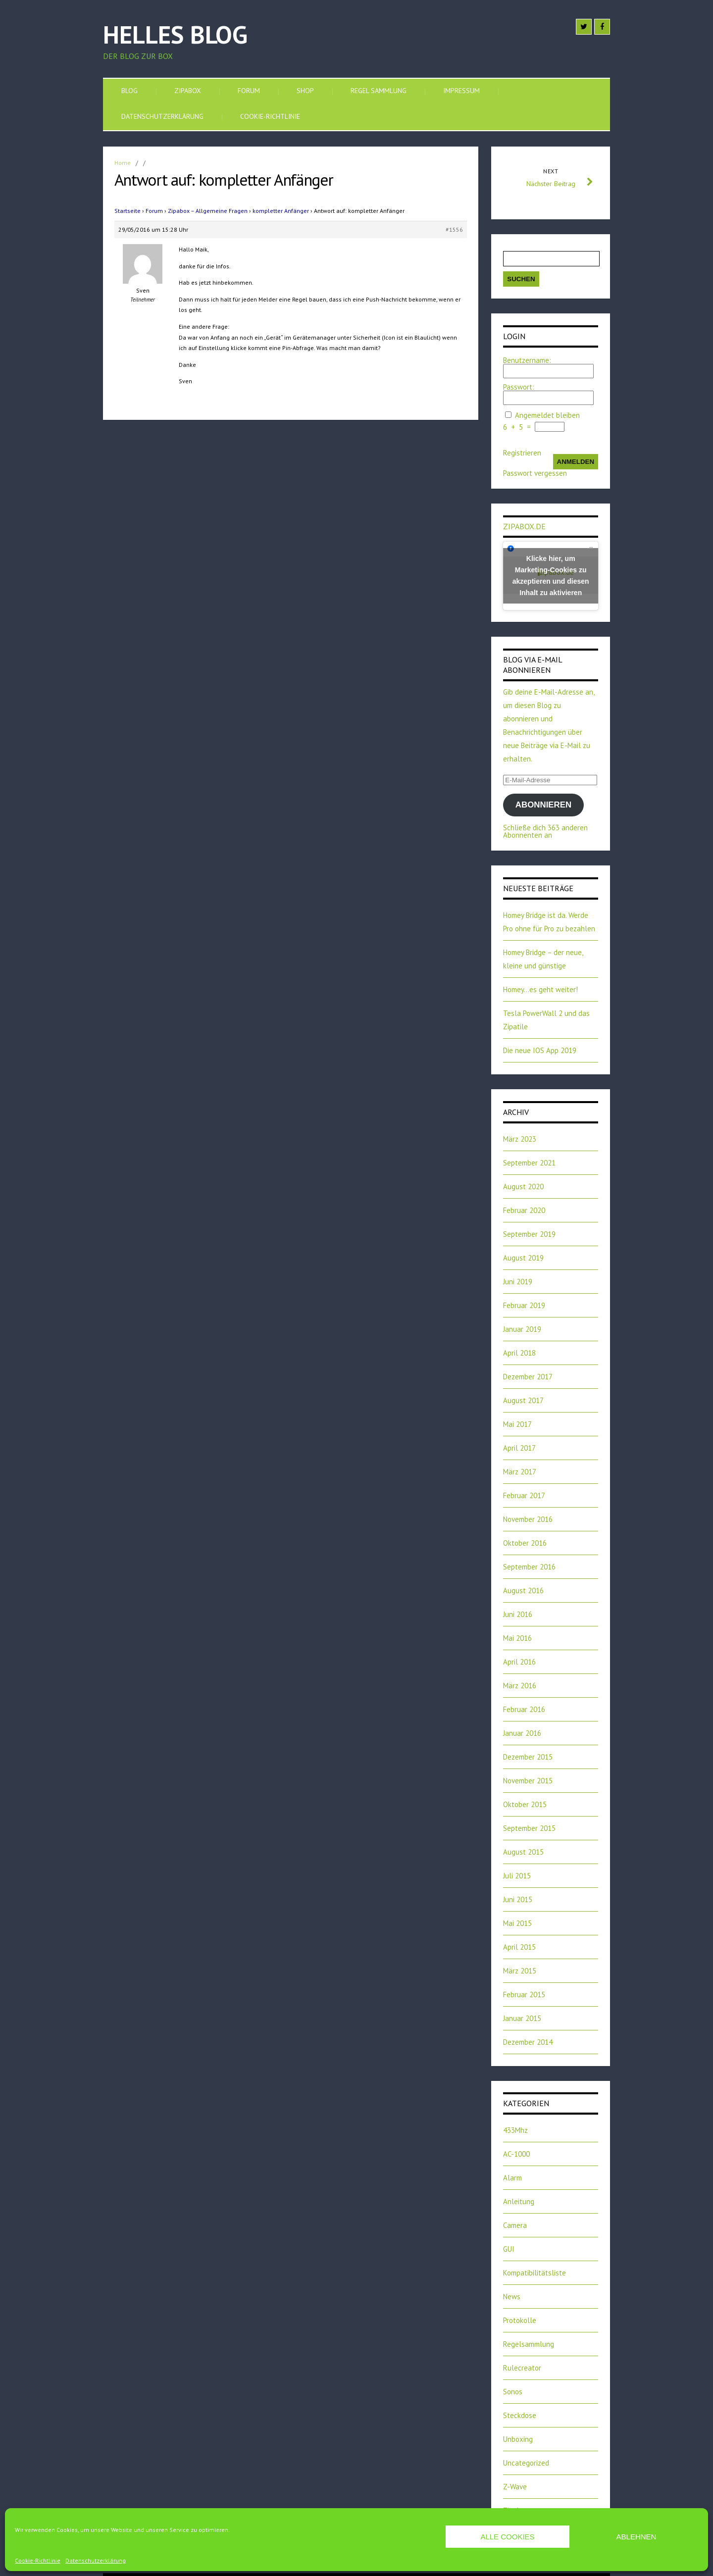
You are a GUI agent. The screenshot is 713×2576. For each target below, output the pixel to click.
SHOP (305, 90)
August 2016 (523, 1590)
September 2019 (529, 1234)
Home (122, 162)
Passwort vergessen (535, 473)
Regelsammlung (528, 2344)
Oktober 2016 (525, 1543)
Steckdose (519, 2415)
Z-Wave (515, 2486)
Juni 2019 (517, 1281)
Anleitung (518, 2201)
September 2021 (529, 1162)
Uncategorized (526, 2463)
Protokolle (519, 2320)
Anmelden (576, 461)
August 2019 (523, 1258)
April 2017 (519, 1448)
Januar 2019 (522, 1329)
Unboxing (518, 2439)
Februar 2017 (524, 1495)
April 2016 (519, 1662)
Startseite (127, 210)
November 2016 (528, 1519)
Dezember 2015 (528, 1757)
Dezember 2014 (528, 2042)
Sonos (512, 2391)
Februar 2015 (524, 1994)
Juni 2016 (517, 1614)
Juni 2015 (517, 1899)
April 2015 (519, 1947)
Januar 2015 (522, 2018)
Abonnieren (543, 804)
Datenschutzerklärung (95, 2561)
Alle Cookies (507, 2536)
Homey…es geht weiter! (540, 989)
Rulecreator (522, 2368)
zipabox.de (524, 526)
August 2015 (523, 1852)
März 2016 (519, 1685)
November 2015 (528, 1780)
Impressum (461, 90)
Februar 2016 (524, 1709)
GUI (508, 2249)
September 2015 (529, 1828)
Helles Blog (175, 34)
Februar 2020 (524, 1210)
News (511, 2296)
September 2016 (529, 1566)
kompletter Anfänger (281, 210)
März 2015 (519, 1970)
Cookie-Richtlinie (37, 2561)
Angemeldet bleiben (547, 415)
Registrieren (522, 452)
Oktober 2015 (525, 1804)
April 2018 (519, 1353)
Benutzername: (527, 360)
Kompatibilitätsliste (534, 2272)
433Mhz (515, 2130)
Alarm (512, 2177)
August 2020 (523, 1186)
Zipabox (187, 90)
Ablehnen (636, 2536)
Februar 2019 (524, 1305)
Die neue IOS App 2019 (539, 1050)
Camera (515, 2225)
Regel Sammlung (379, 90)
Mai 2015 (517, 1923)
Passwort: (518, 387)
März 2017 (519, 1471)
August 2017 (523, 1400)
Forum (249, 90)
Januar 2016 (522, 1733)
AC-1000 (516, 2154)
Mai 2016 (517, 1638)
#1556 (454, 229)
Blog (129, 90)
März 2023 (519, 1139)
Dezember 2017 (528, 1376)
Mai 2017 (517, 1424)
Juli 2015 (517, 1875)
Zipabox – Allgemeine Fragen (208, 210)
